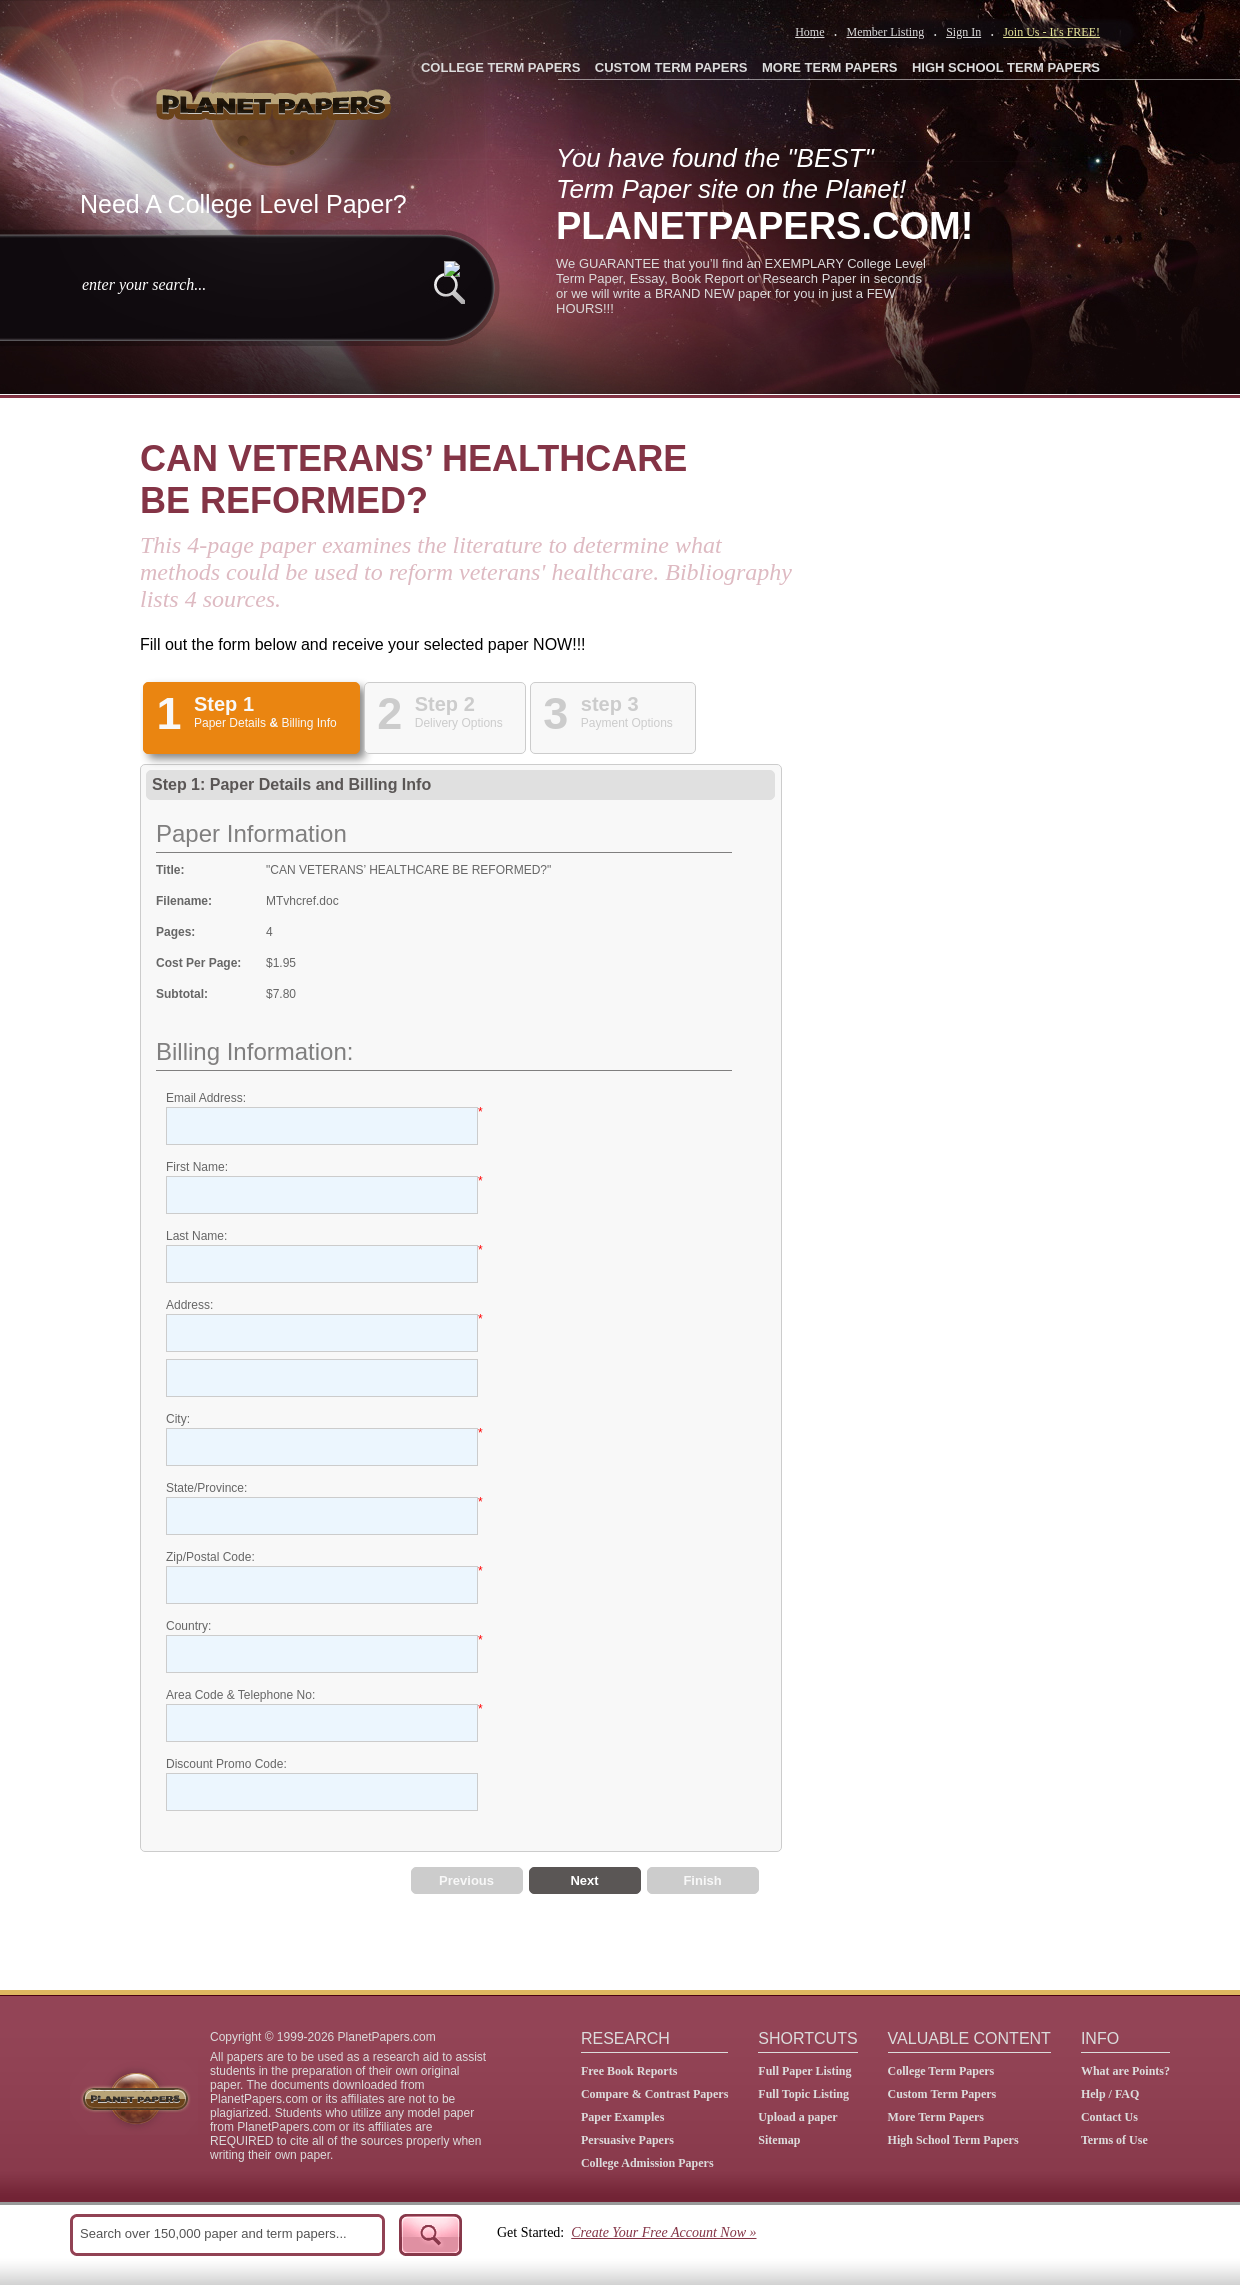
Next (584, 1880)
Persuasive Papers (627, 2140)
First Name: (197, 1167)
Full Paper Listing (804, 2071)
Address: (189, 1305)
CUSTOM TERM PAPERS (671, 67)
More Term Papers (936, 2117)
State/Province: (206, 1488)
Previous (466, 1880)
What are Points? (1125, 2071)
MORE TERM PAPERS (830, 67)
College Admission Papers (647, 2163)
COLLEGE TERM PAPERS (500, 67)
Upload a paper (797, 2117)
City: (178, 1419)
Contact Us (1109, 2117)
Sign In (963, 32)
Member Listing (885, 32)
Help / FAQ (1110, 2094)
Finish (702, 1880)
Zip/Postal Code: (210, 1557)
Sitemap (779, 2140)
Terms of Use (1114, 2140)
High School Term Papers (953, 2140)
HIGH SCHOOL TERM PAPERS (1006, 67)
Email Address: (206, 1098)
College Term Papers (941, 2071)
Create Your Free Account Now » (663, 2232)
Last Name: (196, 1236)
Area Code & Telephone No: (240, 1695)
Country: (188, 1626)
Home (809, 32)
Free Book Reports (629, 2071)
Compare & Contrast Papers (654, 2094)
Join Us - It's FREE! (1051, 32)
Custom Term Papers (942, 2094)
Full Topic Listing (803, 2094)
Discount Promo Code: (226, 1764)
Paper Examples (622, 2117)
